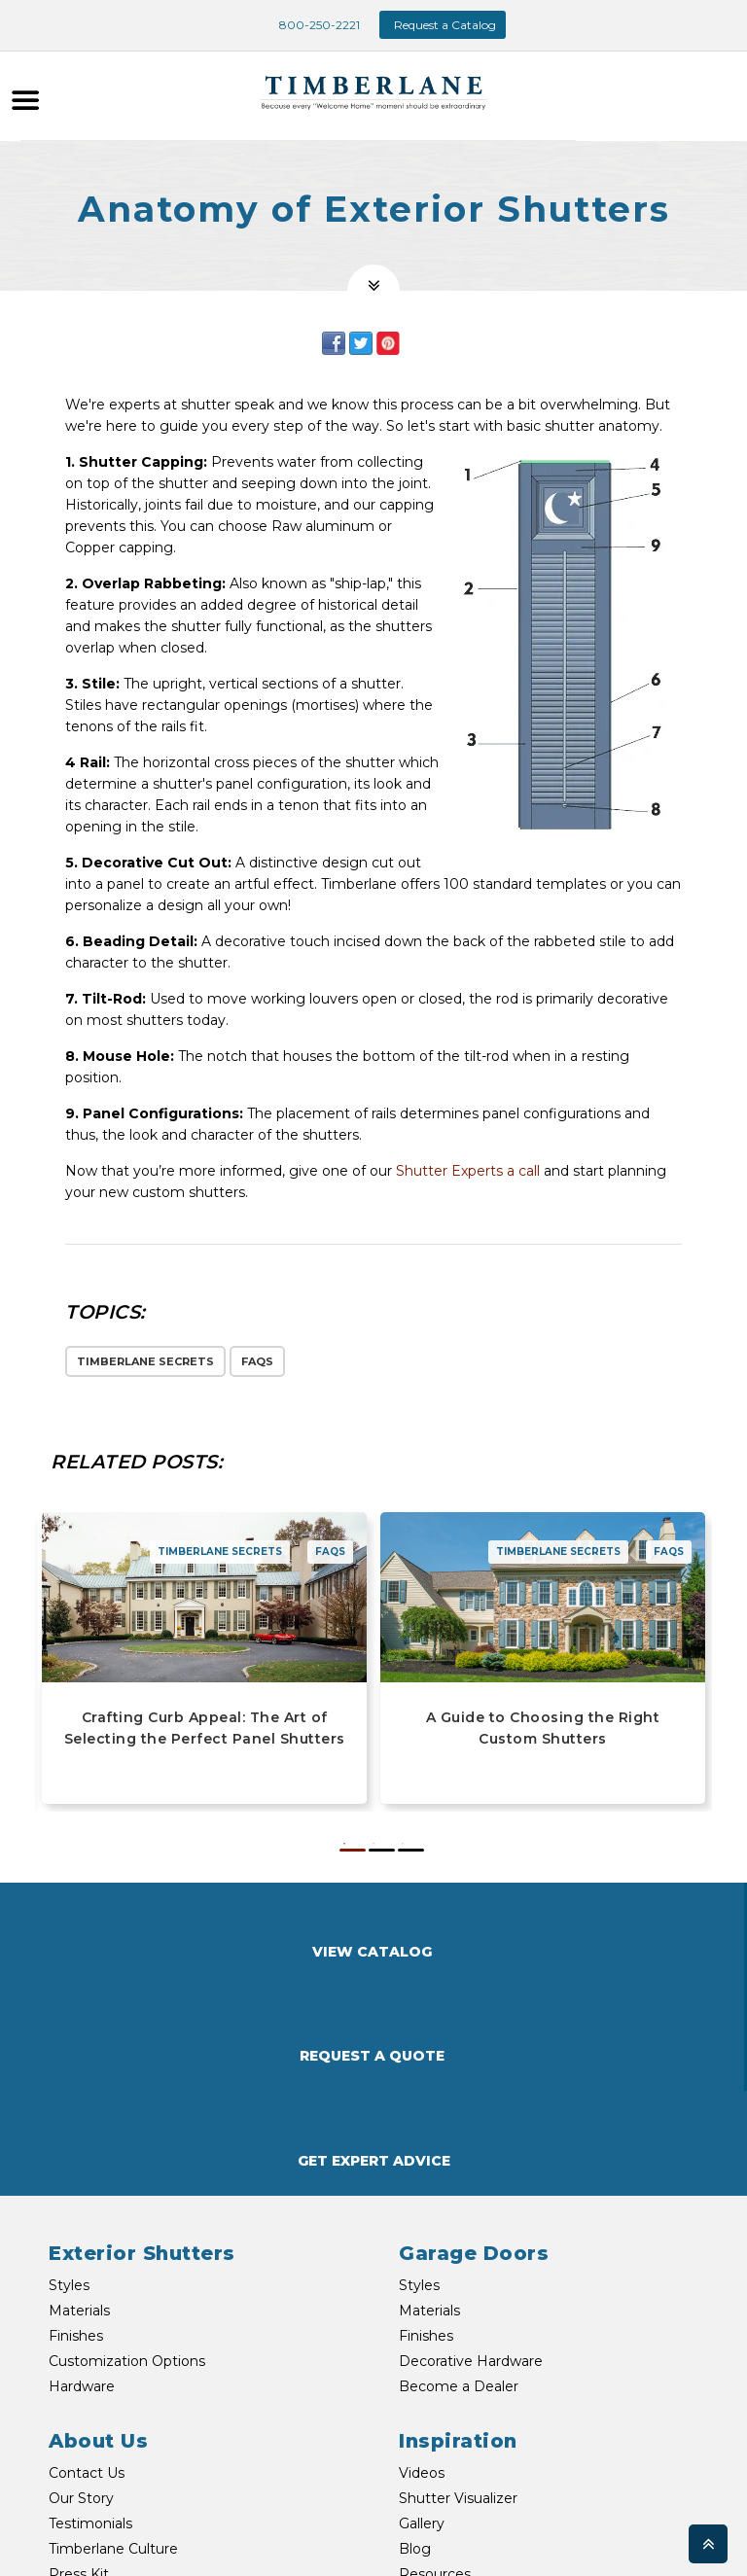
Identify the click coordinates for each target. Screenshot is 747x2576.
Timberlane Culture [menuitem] (113, 2340)
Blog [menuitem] (415, 2340)
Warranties (493, 2538)
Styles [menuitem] (69, 2077)
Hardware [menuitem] (82, 2178)
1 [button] (352, 1850)
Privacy (560, 2538)
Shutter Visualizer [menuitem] (458, 2290)
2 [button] (382, 1850)
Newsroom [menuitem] (86, 2391)
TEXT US (129, 2535)
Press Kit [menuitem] (79, 2366)
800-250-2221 (308, 25)
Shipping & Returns (609, 2513)
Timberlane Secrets (145, 1361)
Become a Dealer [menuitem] (458, 2178)
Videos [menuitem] (422, 2265)
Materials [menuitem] (79, 2102)
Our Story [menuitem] (81, 2290)
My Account (630, 2538)
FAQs (257, 1361)
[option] (373, 1392)
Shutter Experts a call (468, 1171)
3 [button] (411, 1850)
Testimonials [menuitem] (90, 2315)
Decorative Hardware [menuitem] (471, 2153)
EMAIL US (269, 2497)
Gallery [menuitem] (422, 2315)
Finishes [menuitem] (76, 2127)
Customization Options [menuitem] (127, 2153)
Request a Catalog (445, 25)
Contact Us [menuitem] (86, 2265)
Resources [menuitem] (435, 2366)
